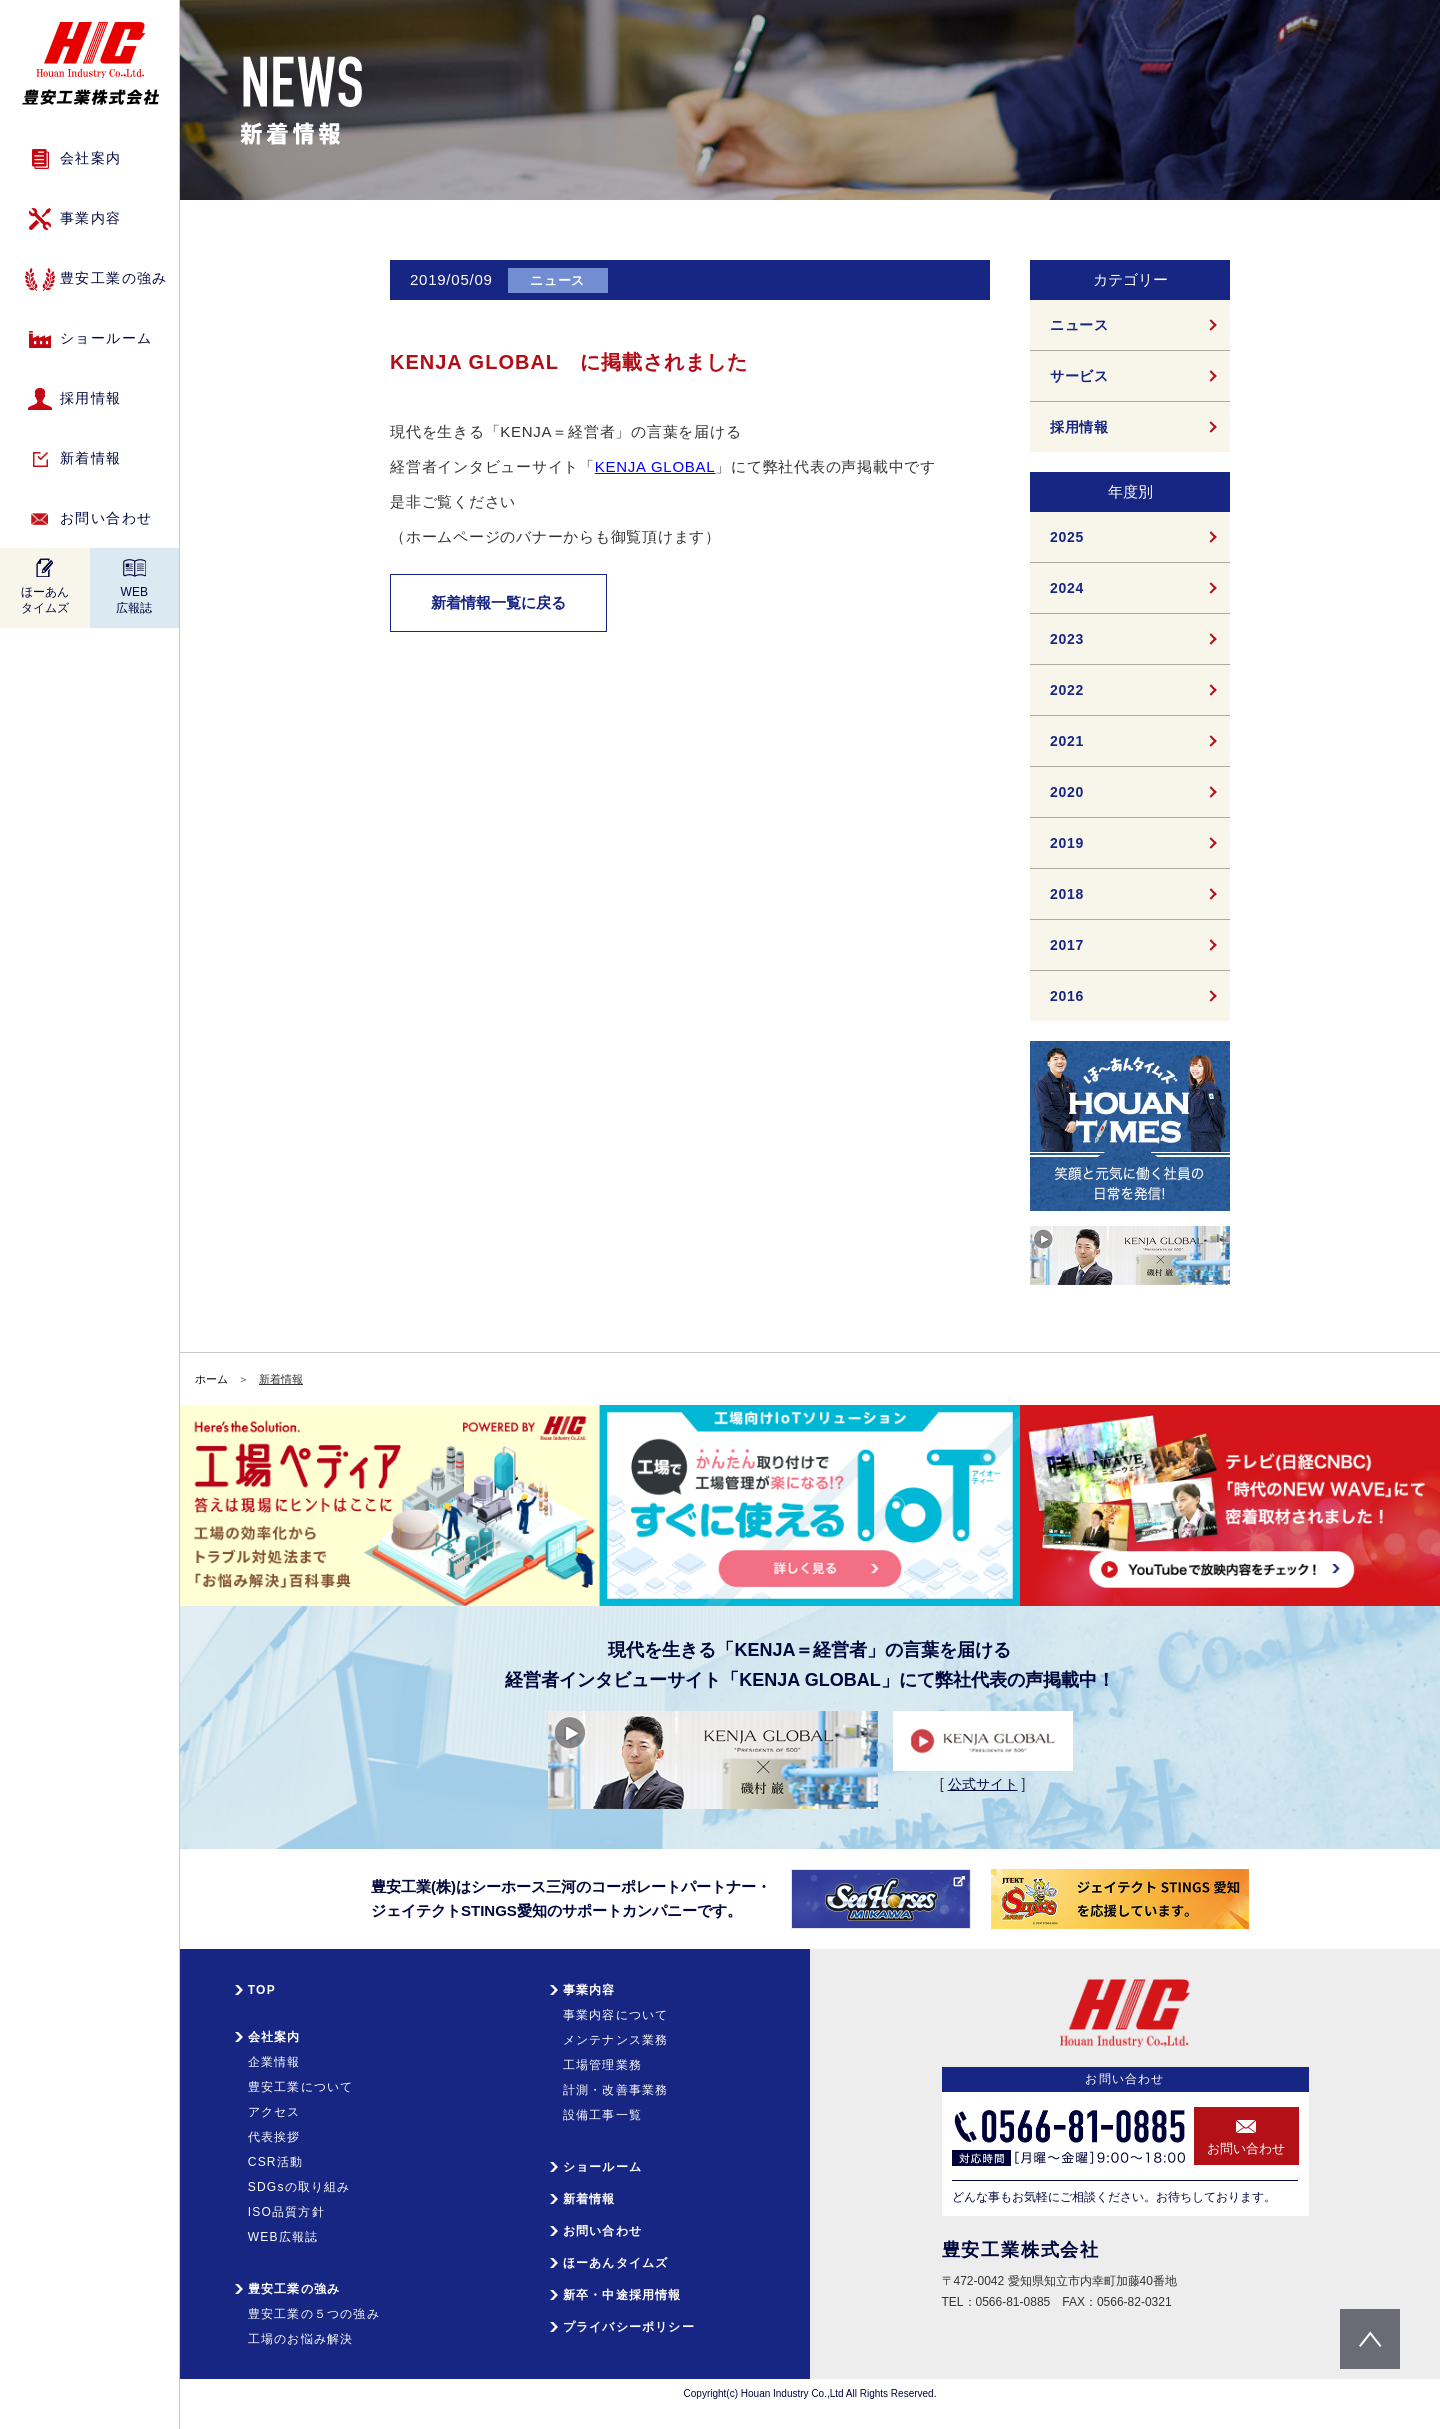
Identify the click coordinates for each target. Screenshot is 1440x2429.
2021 (1067, 741)
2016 (1067, 996)
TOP (262, 1990)
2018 (1067, 894)
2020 (1067, 792)
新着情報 (91, 458)
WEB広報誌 (134, 600)
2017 (1067, 945)
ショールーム (106, 338)
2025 (1067, 537)
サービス (1079, 376)
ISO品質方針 (286, 2212)
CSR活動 (275, 2162)
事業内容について (616, 2015)
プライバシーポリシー (629, 2327)
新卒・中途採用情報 (622, 2295)
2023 (1067, 639)
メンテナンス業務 (616, 2040)
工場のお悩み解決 (301, 2339)
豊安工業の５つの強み (314, 2314)
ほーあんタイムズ (45, 600)
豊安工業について (301, 2087)
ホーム (211, 1379)
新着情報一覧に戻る (498, 602)
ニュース (1079, 325)
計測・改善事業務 (616, 2090)
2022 (1067, 690)
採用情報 (91, 398)
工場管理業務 (602, 2065)
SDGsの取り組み (299, 2187)
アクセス (274, 2112)
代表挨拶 (274, 2137)
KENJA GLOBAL (655, 466)
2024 (1067, 588)
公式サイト (983, 1784)
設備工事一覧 (602, 2115)
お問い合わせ (106, 518)
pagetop (1370, 2339)
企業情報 (274, 2062)
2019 (1067, 843)
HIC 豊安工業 (90, 63)
